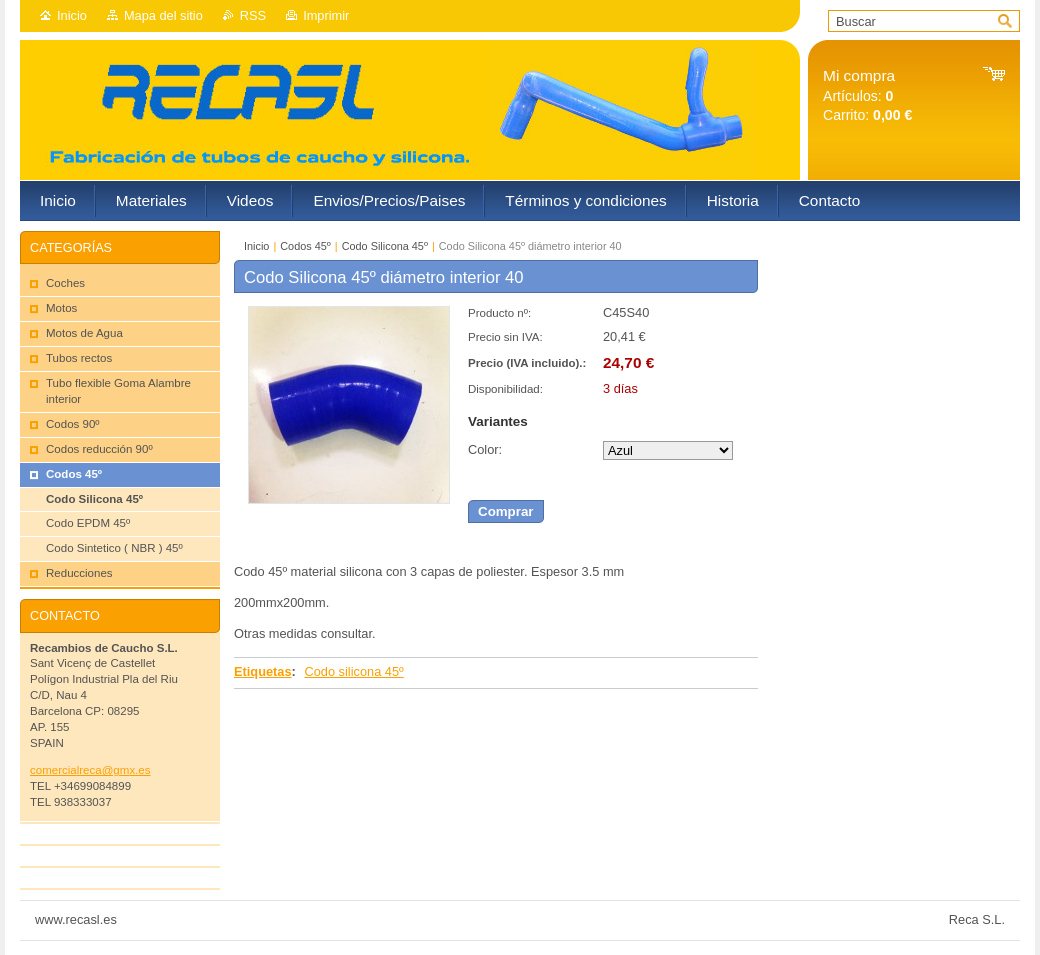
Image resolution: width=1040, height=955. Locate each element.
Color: (485, 449)
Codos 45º (305, 246)
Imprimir (326, 15)
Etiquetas (263, 671)
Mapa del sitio (163, 15)
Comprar (506, 511)
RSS (253, 15)
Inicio (72, 15)
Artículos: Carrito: (867, 95)
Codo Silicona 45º (385, 246)
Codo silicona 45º (353, 671)
